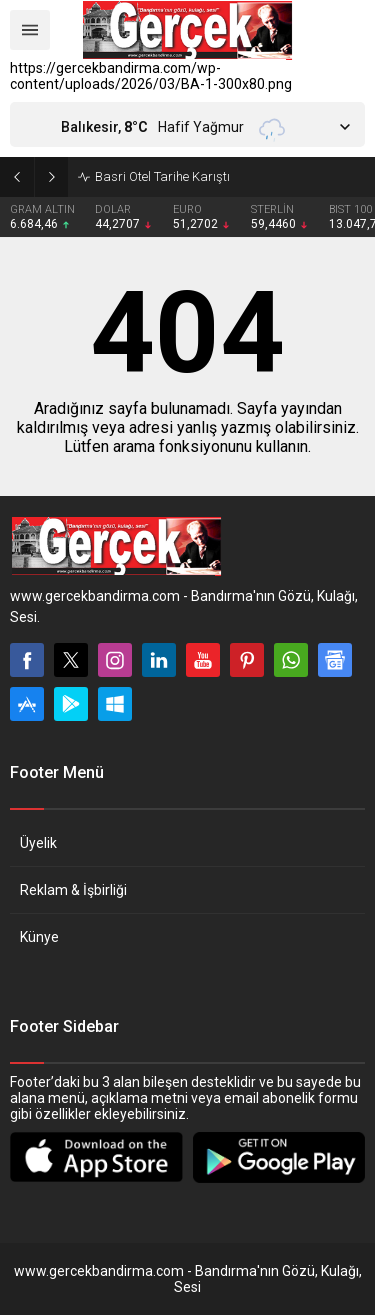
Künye (39, 937)
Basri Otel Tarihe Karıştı (162, 176)
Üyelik (38, 843)
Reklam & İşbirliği (73, 890)
